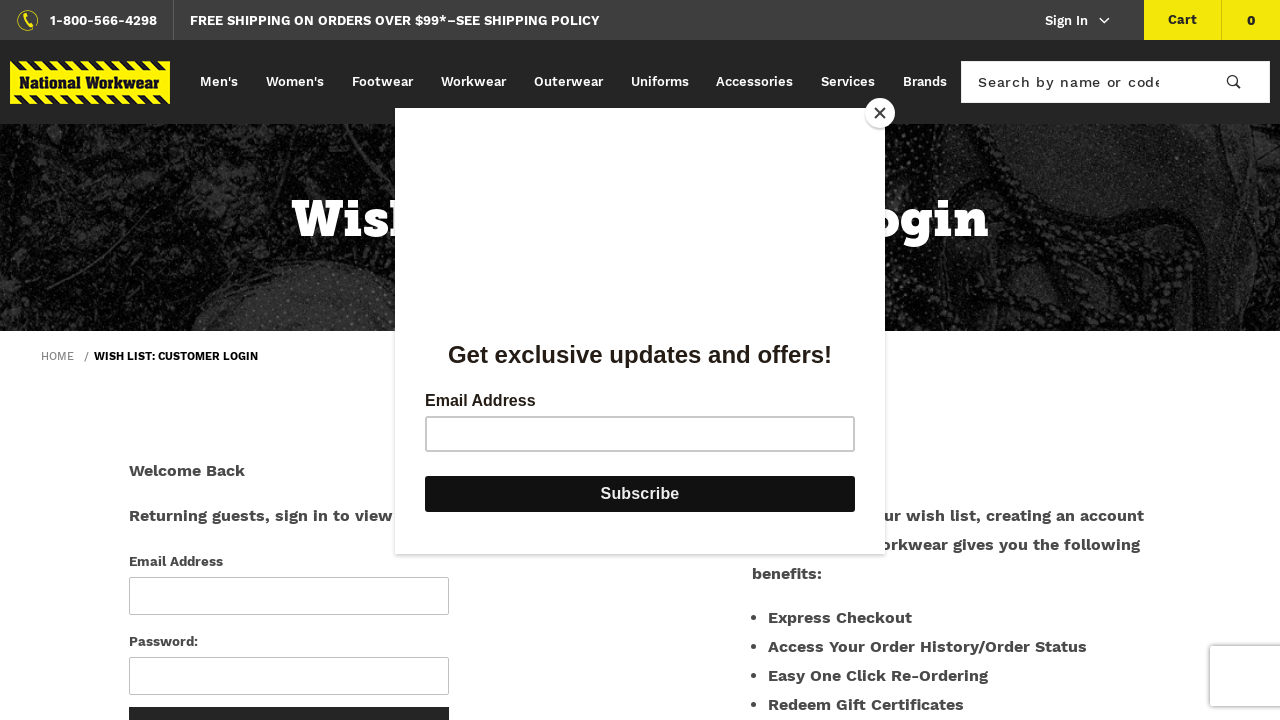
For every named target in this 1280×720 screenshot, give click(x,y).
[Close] (880, 113)
